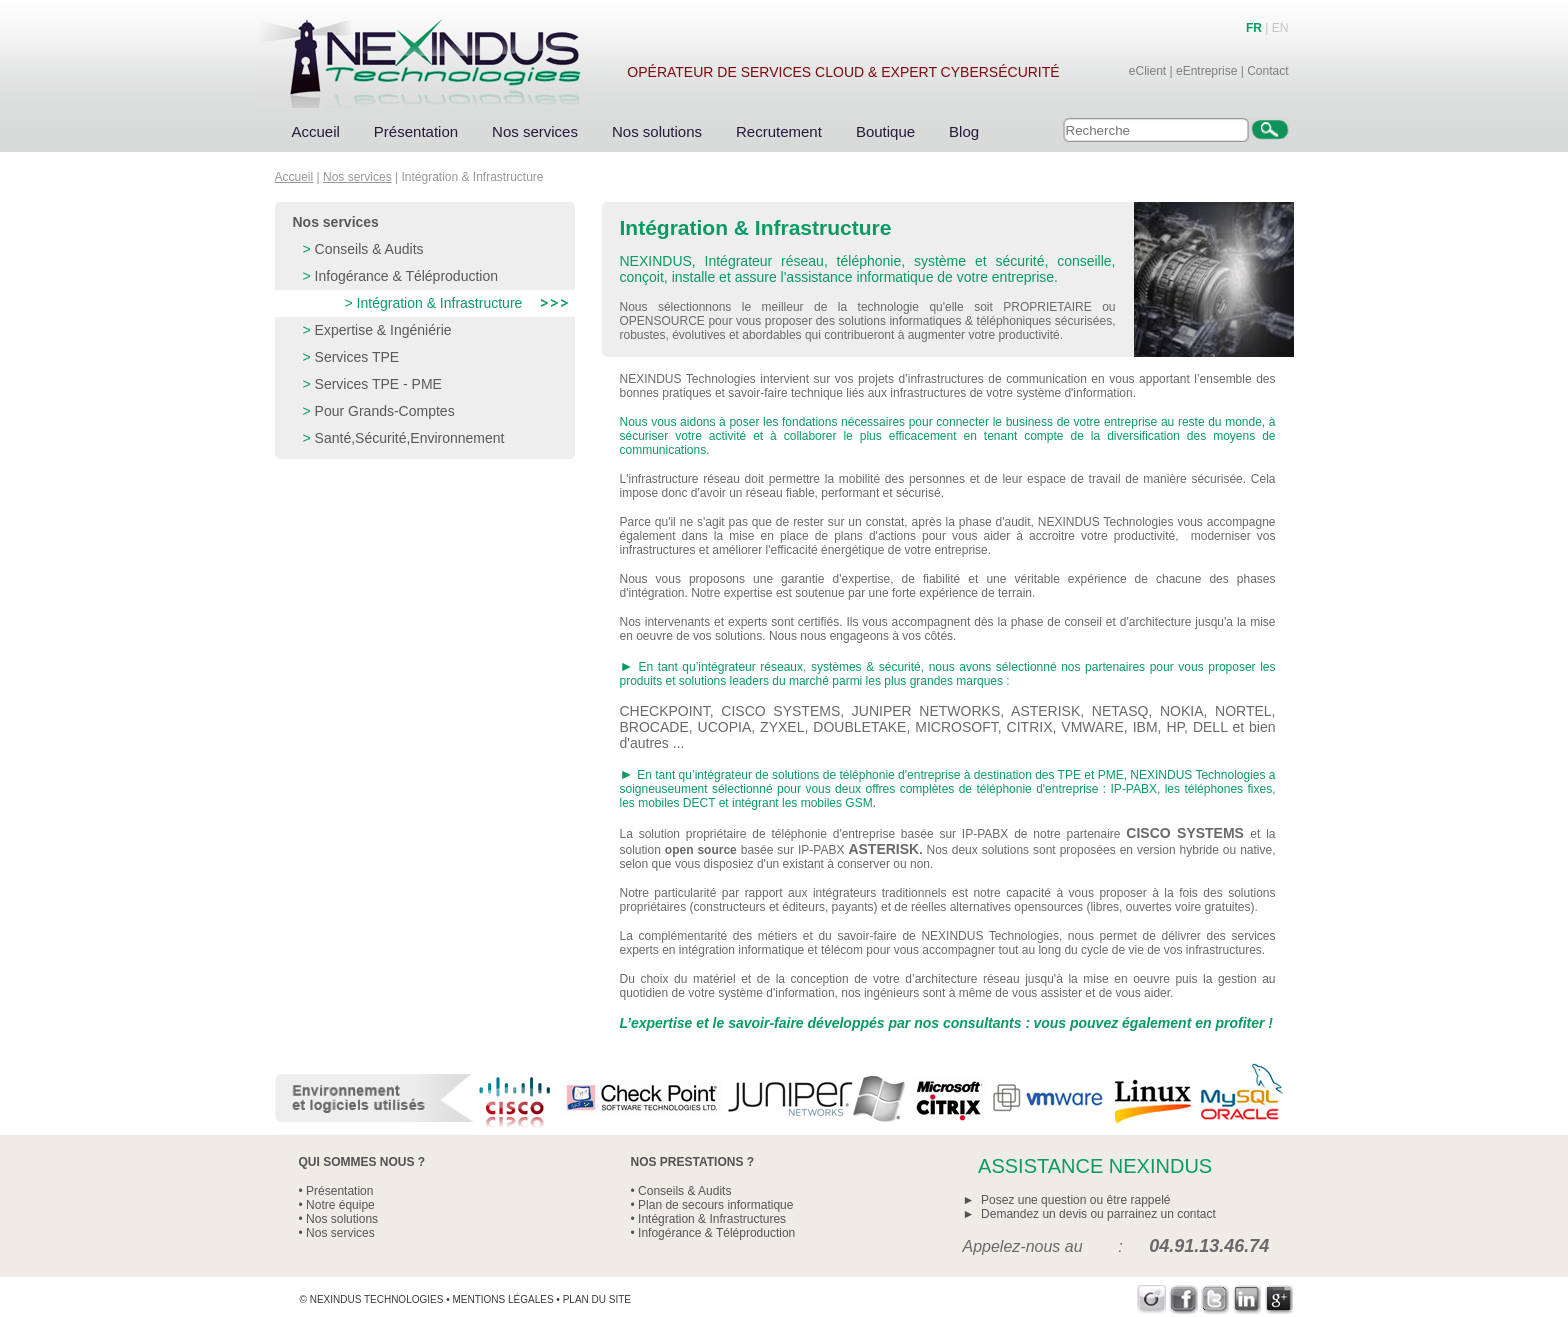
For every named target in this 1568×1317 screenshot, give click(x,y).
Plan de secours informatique (715, 1205)
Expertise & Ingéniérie (383, 330)
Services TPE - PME (378, 384)
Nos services (535, 131)
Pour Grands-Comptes (385, 411)
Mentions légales (502, 1299)
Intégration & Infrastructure (440, 303)
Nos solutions (657, 131)
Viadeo (1151, 1299)
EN (1280, 28)
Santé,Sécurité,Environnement (410, 438)
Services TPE (357, 357)
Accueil (316, 131)
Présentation (416, 131)
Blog (964, 131)
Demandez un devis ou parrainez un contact (1098, 1214)
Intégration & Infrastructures (712, 1219)
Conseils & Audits (369, 249)
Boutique (885, 131)
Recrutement (779, 131)
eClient (1147, 71)
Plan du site (597, 1299)
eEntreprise (1206, 71)
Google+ (1279, 1299)
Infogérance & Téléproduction (406, 276)
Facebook (1183, 1299)
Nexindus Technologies (377, 1299)
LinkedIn (1247, 1299)
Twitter (1215, 1299)
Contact (1267, 71)
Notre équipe (340, 1205)
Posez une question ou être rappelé (1075, 1200)
